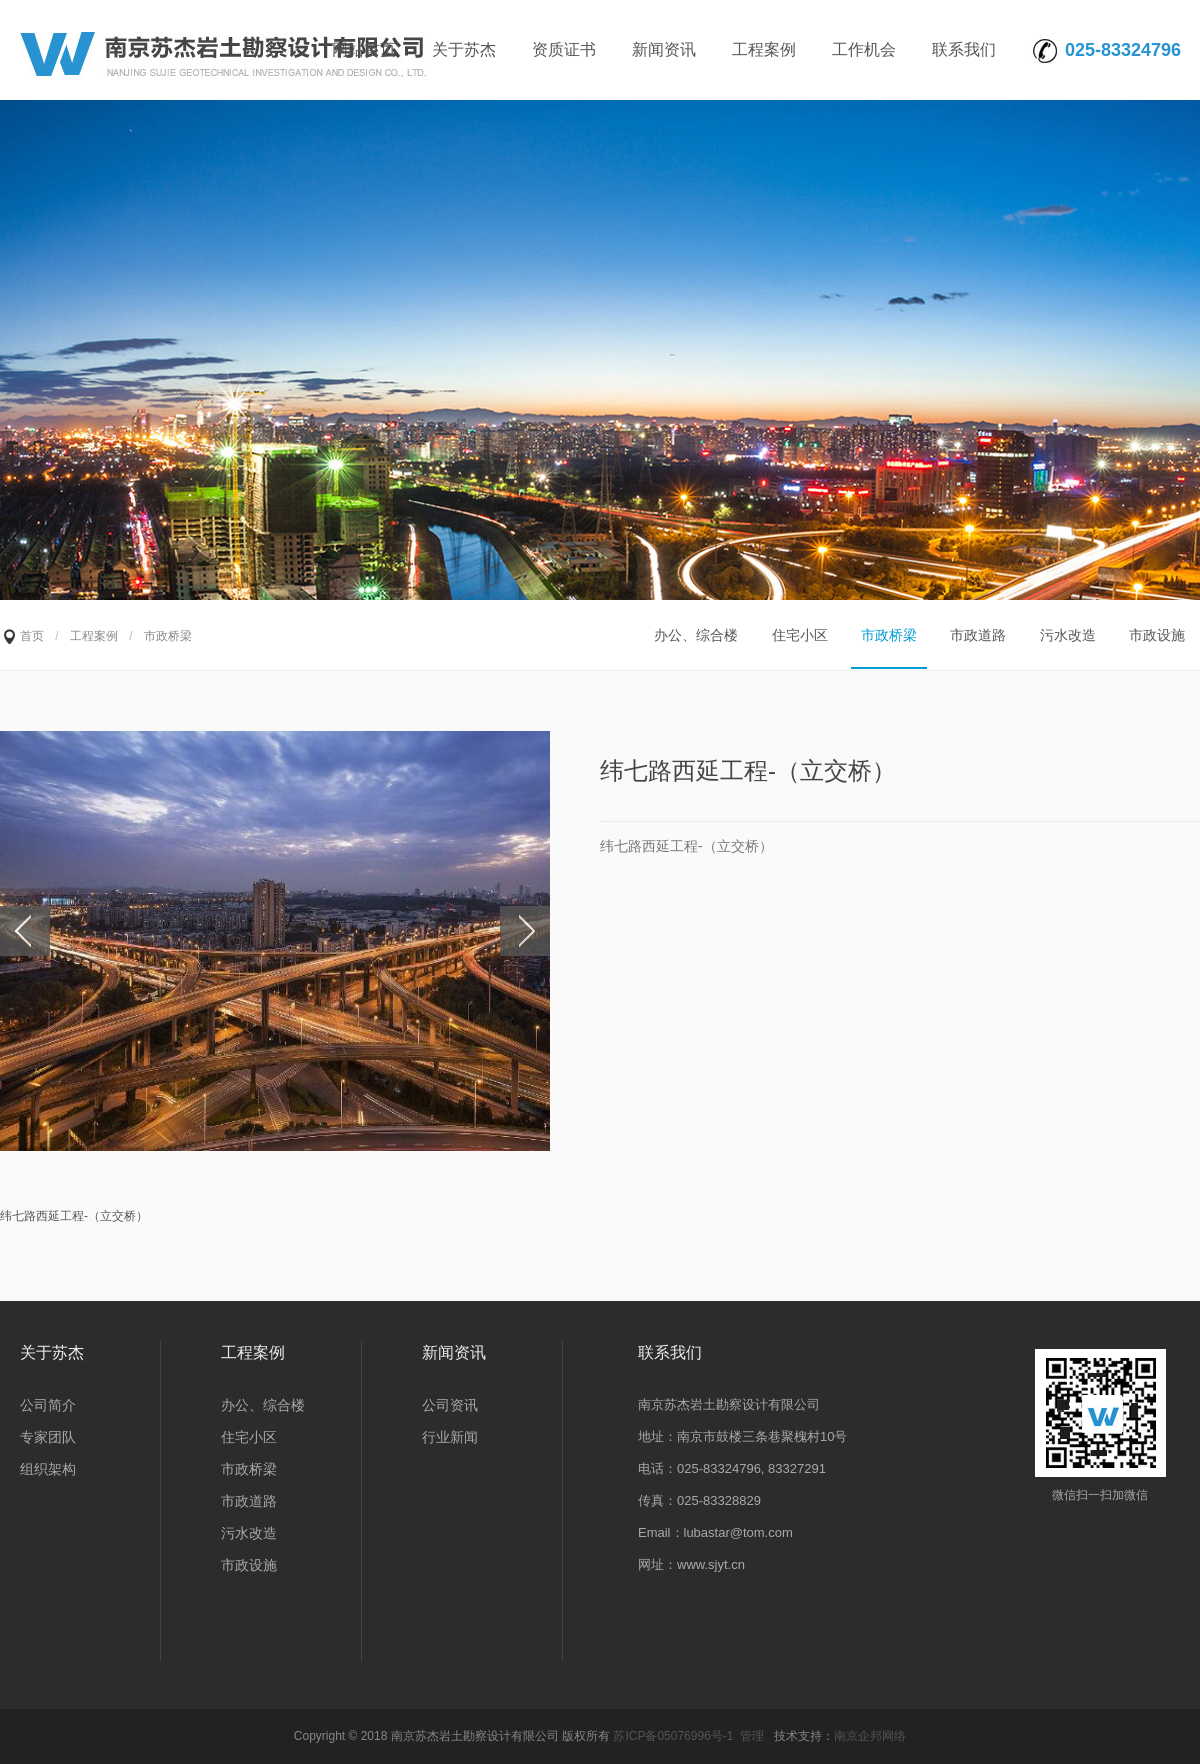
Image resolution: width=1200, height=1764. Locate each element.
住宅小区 (800, 635)
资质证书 (564, 49)
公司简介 (48, 1405)
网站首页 (364, 49)
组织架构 (48, 1469)
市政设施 (1157, 635)
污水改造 (1068, 635)
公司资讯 (450, 1405)
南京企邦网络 (870, 1736)
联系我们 (964, 49)
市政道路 (978, 635)
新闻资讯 (664, 49)
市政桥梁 (889, 635)
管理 (752, 1736)
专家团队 (48, 1437)
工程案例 (764, 49)
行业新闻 (450, 1437)
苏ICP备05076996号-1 (673, 1736)
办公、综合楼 (696, 635)
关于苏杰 (464, 49)
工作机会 (864, 49)
